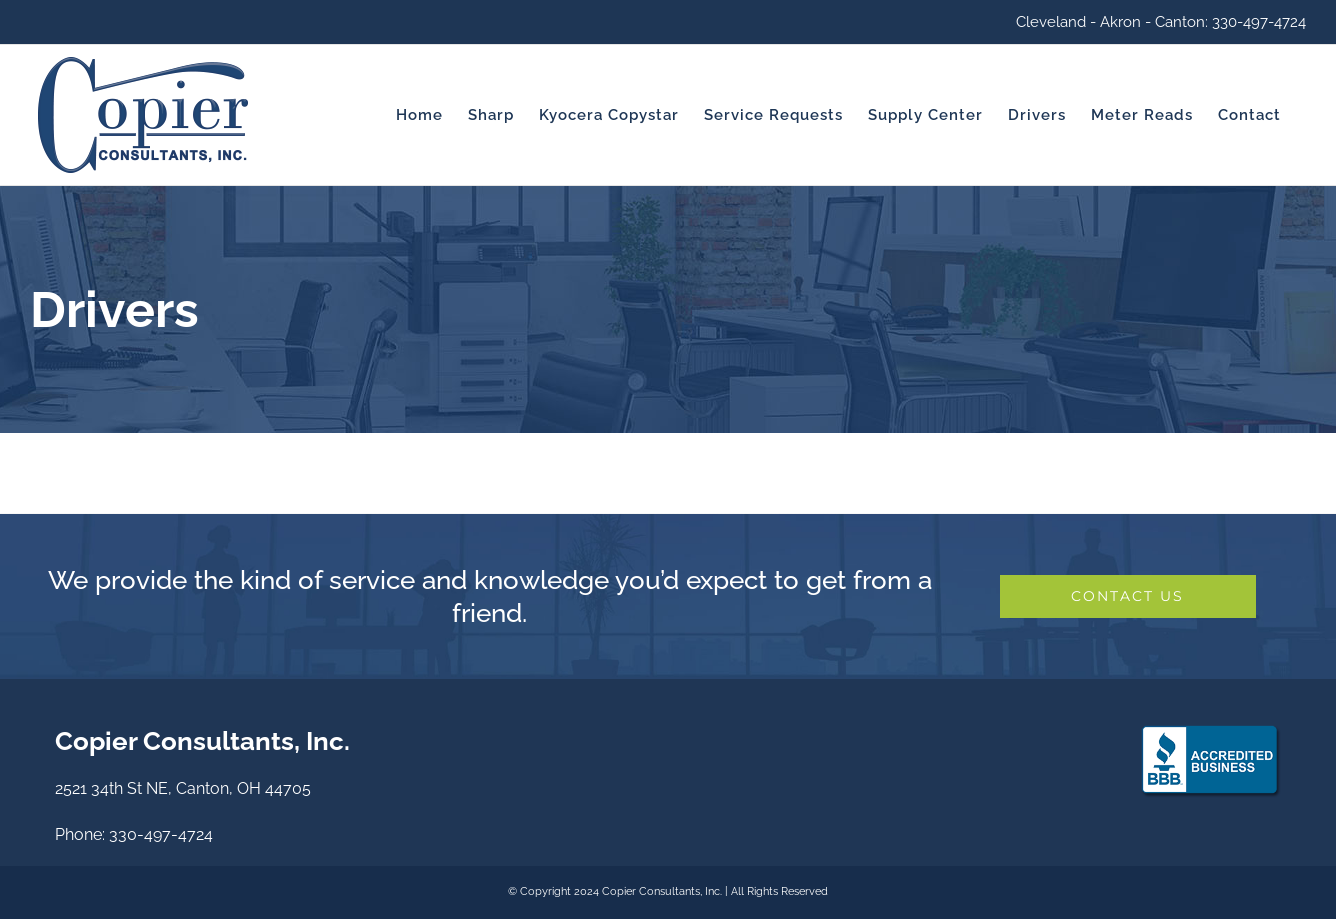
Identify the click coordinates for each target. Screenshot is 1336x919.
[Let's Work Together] (1128, 596)
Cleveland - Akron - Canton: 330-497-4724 (1161, 22)
